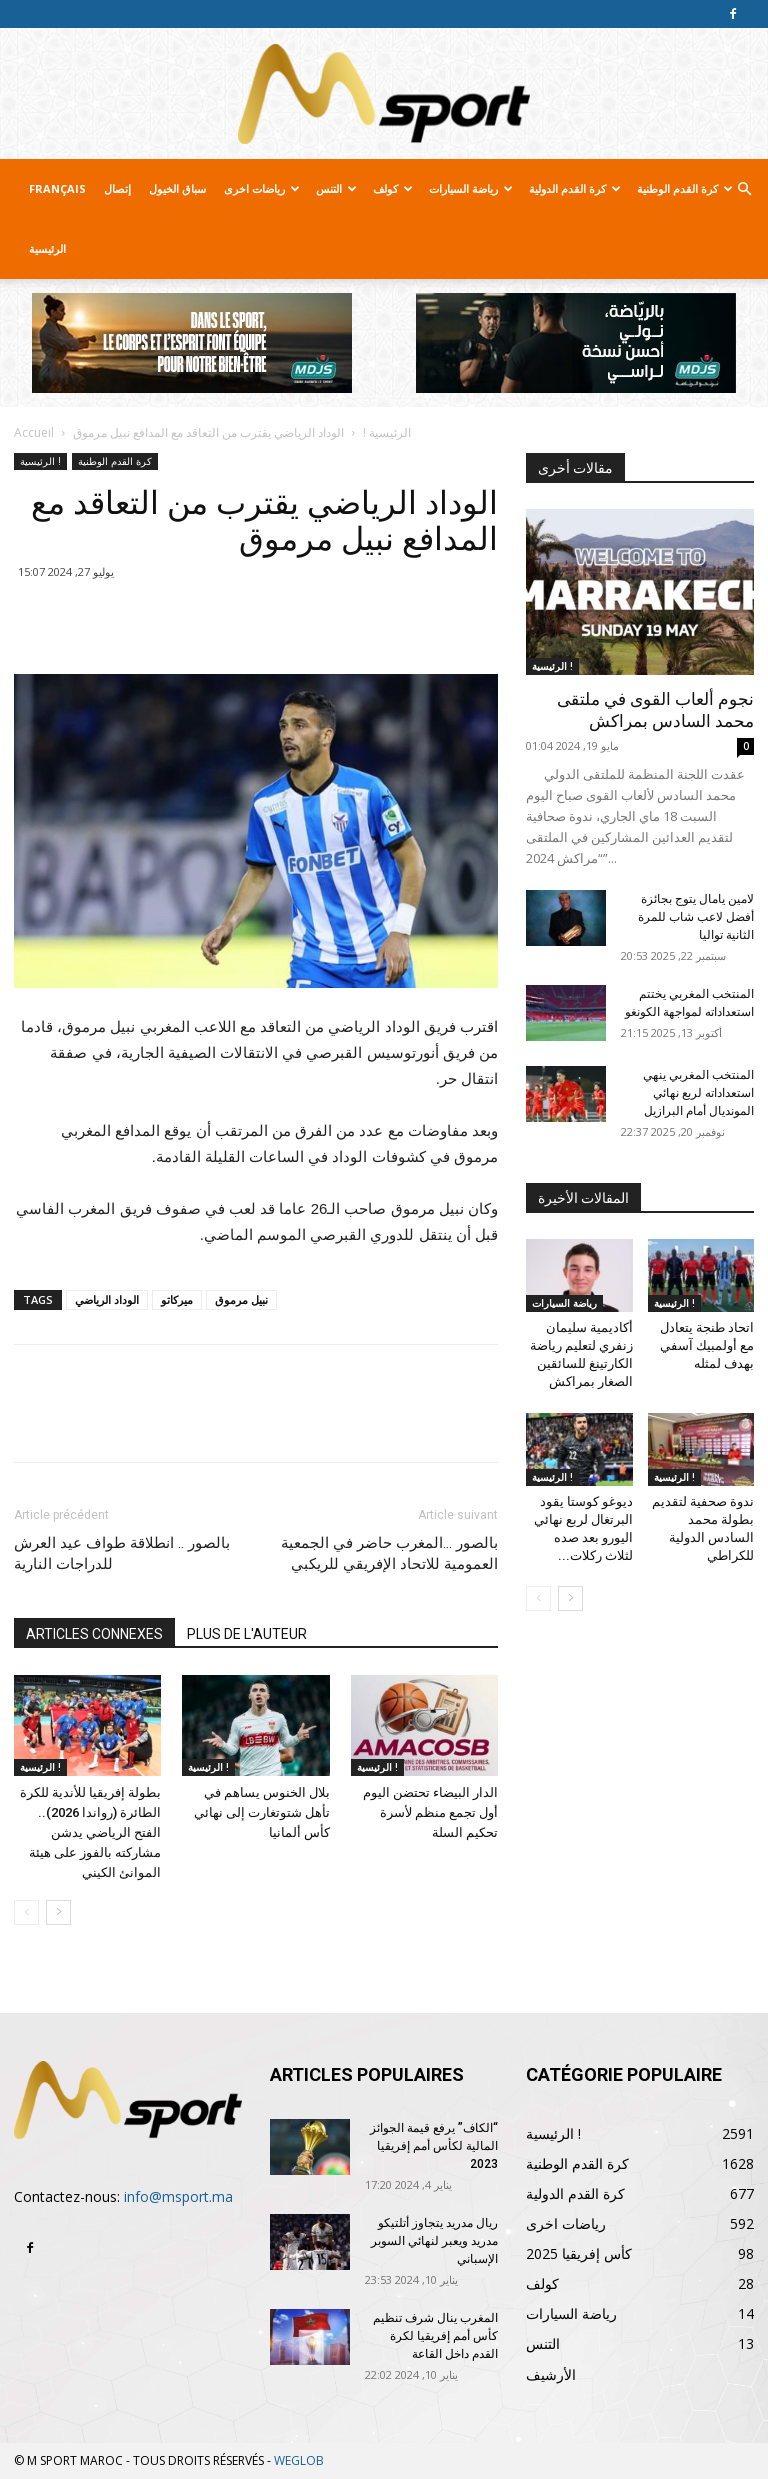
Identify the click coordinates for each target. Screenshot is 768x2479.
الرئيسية (47, 248)
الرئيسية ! (387, 432)
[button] (744, 189)
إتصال (117, 188)
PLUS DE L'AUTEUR (247, 1634)
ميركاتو (177, 1299)
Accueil (34, 432)
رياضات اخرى (262, 188)
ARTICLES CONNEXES (94, 1634)
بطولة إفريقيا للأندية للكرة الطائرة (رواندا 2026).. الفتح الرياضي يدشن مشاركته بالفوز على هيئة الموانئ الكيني (90, 1832)
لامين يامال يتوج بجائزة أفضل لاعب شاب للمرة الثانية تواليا (696, 917)
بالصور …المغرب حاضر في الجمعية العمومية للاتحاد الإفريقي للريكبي (389, 1553)
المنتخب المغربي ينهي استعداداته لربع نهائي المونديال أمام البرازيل (698, 1093)
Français (57, 188)
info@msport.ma (178, 2196)
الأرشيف (551, 2374)
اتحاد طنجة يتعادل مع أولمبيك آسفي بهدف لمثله (707, 1345)
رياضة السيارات (471, 188)
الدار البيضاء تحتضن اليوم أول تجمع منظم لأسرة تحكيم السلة (430, 1812)
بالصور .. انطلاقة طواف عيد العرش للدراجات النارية (122, 1553)
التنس (336, 188)
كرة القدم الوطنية (685, 188)
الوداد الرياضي (107, 1299)
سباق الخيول (177, 188)
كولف (393, 188)
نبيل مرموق (241, 1299)
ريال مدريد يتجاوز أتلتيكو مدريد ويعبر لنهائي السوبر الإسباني (434, 2241)
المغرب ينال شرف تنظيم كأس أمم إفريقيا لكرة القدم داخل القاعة (435, 2336)
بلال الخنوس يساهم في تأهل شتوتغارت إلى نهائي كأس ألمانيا (262, 1812)
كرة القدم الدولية (575, 188)
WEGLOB (299, 2460)
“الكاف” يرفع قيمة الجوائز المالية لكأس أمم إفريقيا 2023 (434, 2146)
